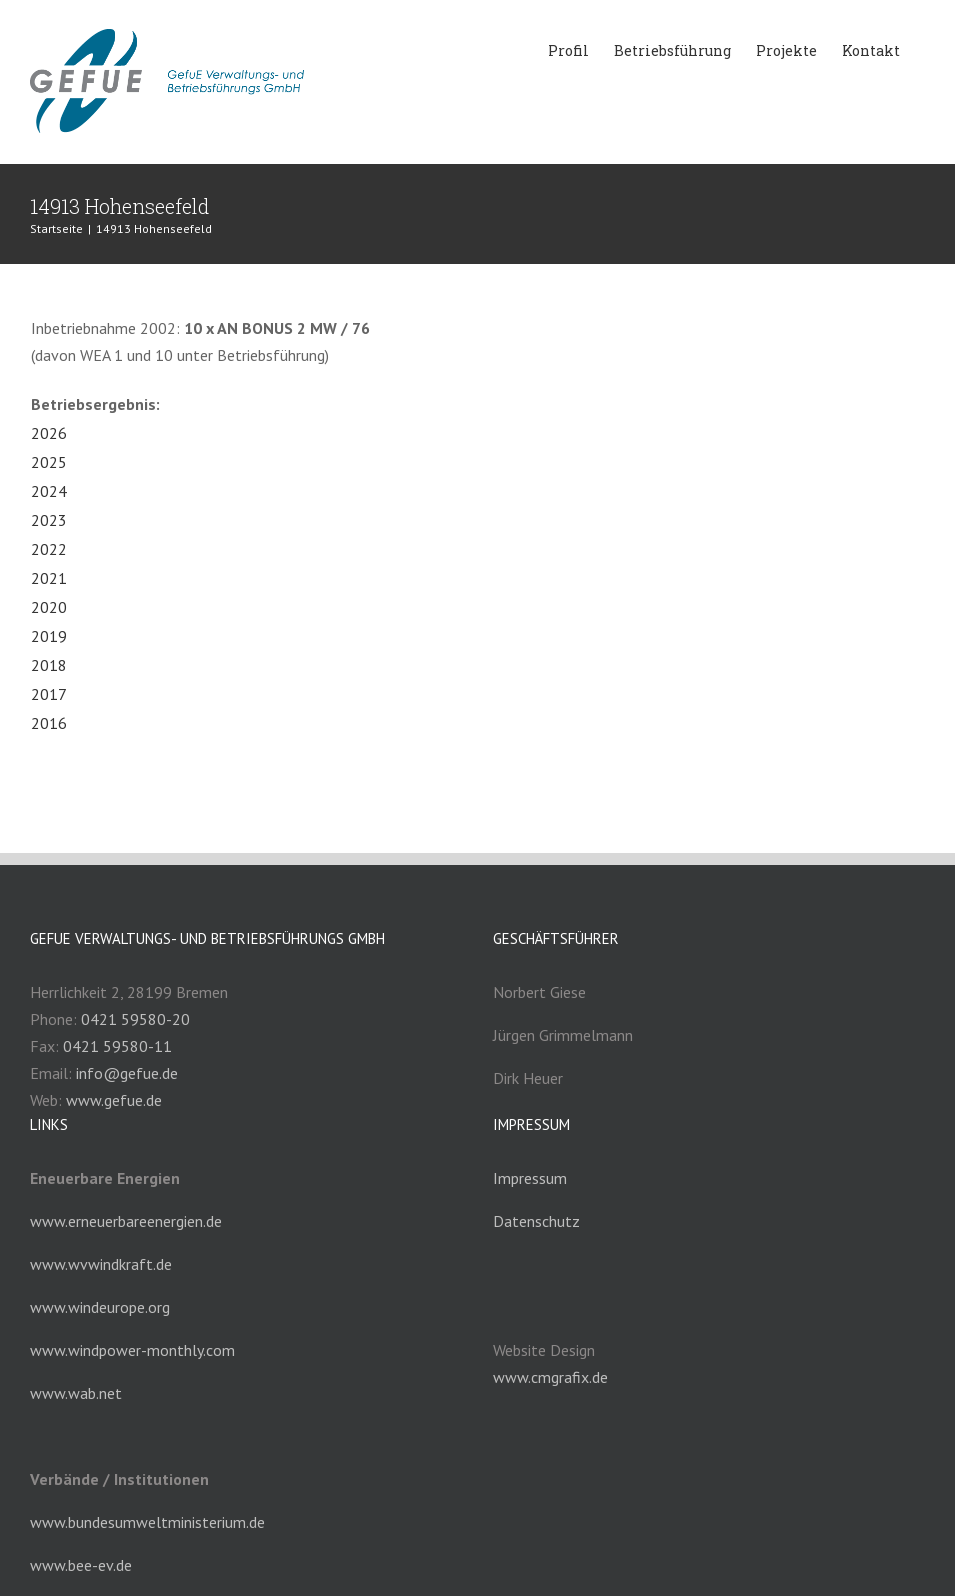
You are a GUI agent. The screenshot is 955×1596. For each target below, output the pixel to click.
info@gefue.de (127, 1073)
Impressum (530, 1178)
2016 (49, 723)
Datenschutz (536, 1221)
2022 (49, 549)
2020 (49, 607)
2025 (49, 462)
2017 (49, 694)
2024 (49, 491)
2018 (49, 665)
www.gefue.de (114, 1100)
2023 (49, 520)
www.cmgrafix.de (550, 1377)
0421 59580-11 (117, 1046)
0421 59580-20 (135, 1019)
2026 (49, 433)
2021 (49, 578)
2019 (49, 636)
